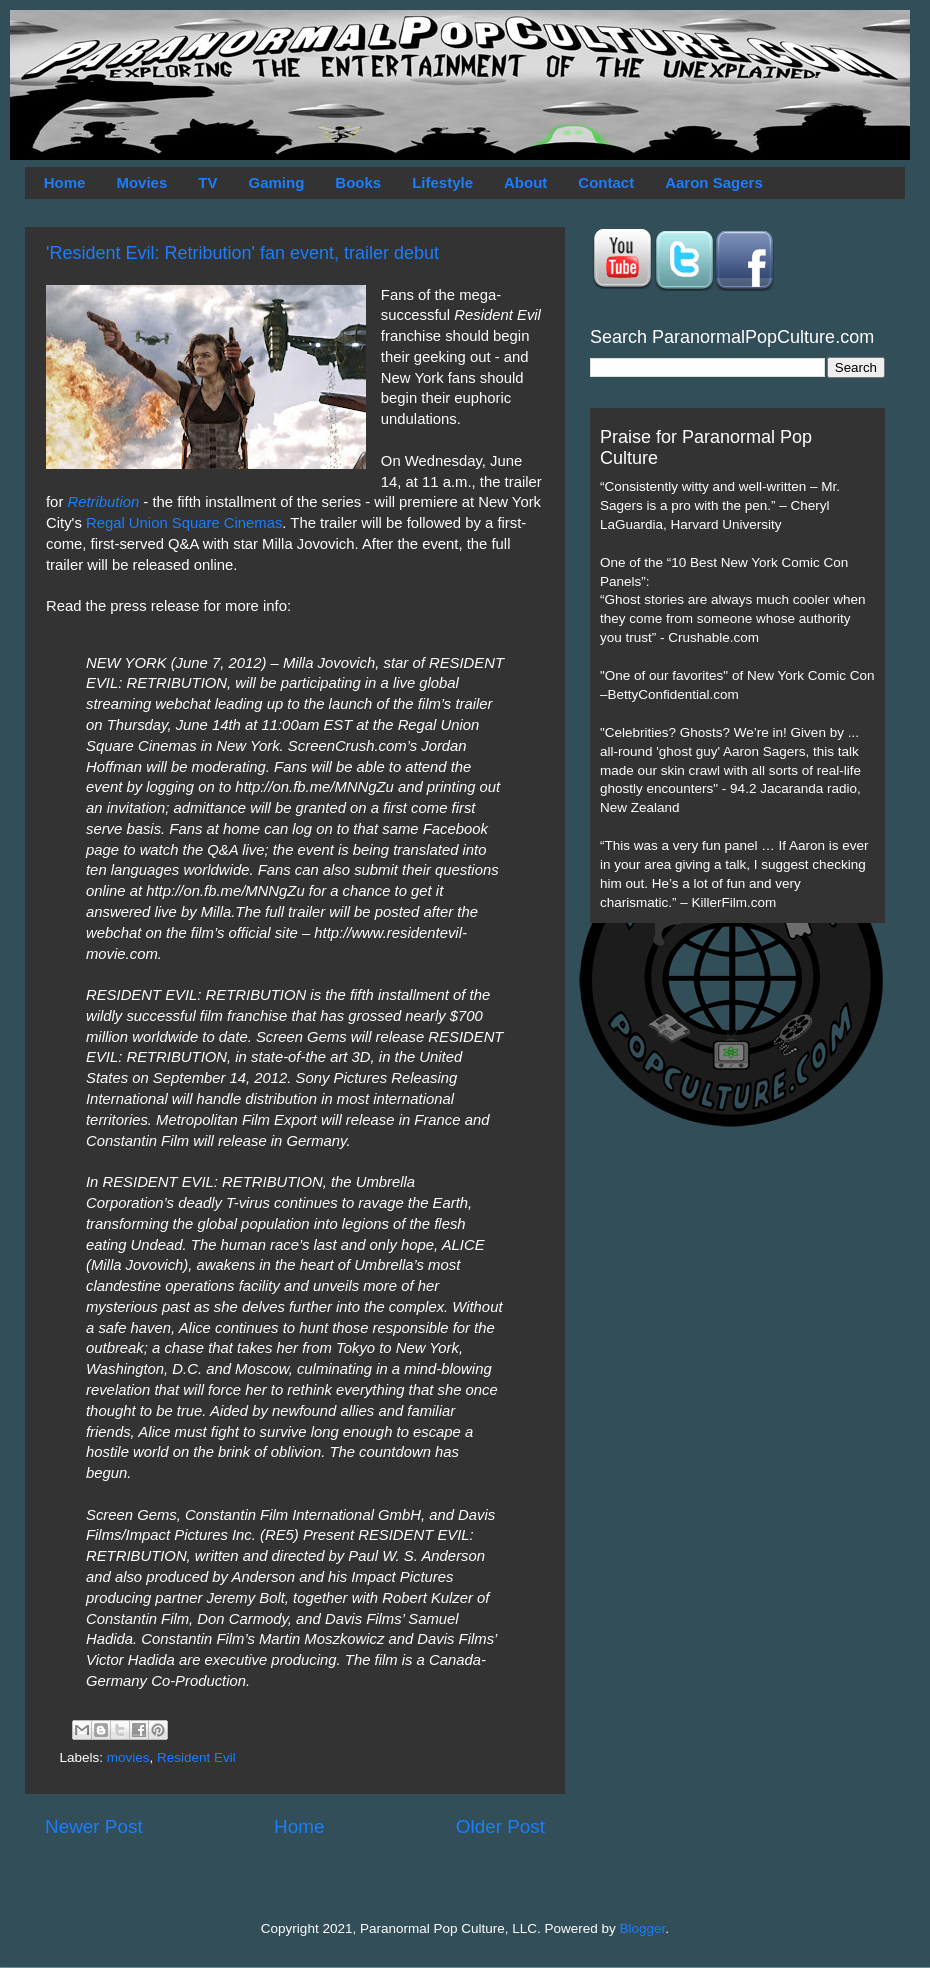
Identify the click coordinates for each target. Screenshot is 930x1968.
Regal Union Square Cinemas (184, 523)
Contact (606, 182)
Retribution (103, 502)
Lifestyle (442, 182)
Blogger (643, 1928)
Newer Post (94, 1826)
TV (207, 182)
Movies (141, 182)
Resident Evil (196, 1757)
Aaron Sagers (714, 182)
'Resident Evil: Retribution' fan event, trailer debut (242, 253)
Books (358, 182)
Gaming (276, 182)
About (525, 182)
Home (65, 182)
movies (128, 1757)
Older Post (500, 1826)
